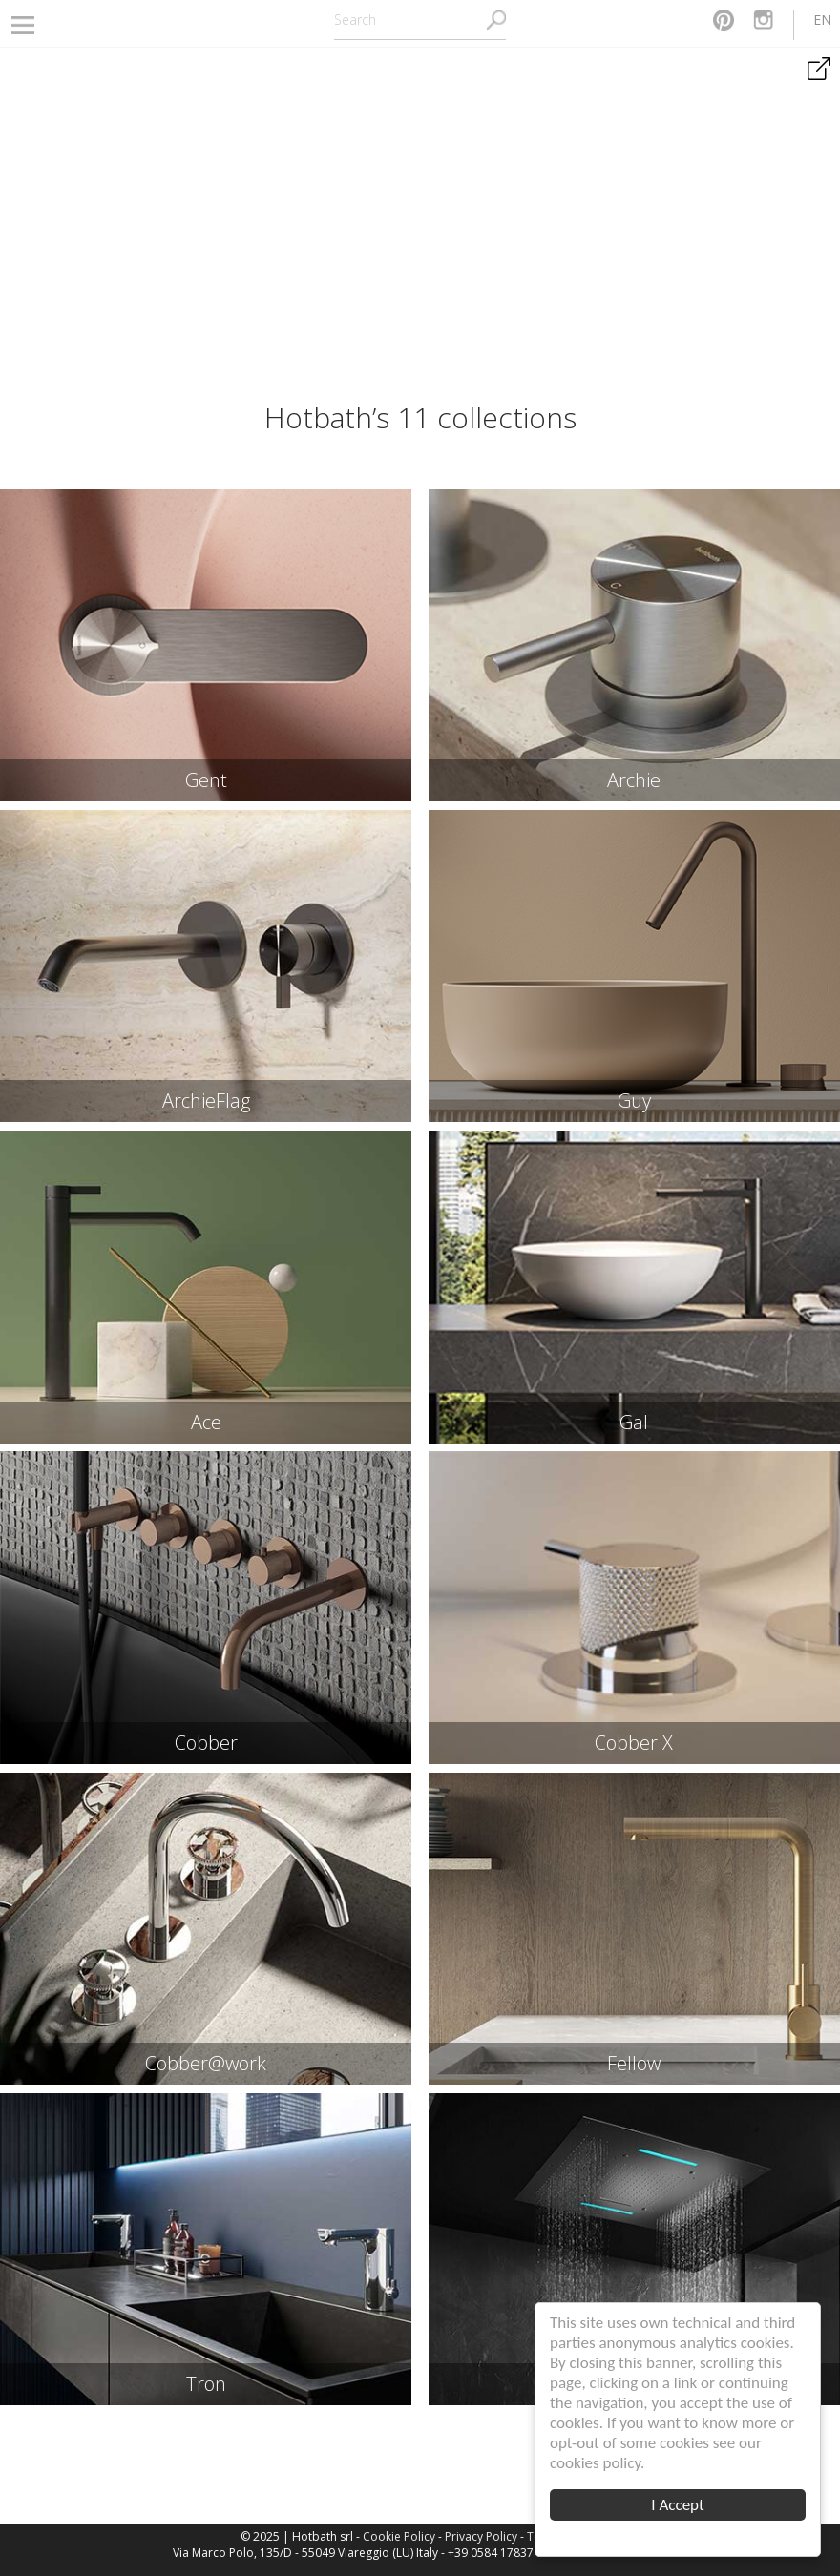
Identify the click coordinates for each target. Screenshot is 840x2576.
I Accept (677, 2505)
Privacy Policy (481, 2536)
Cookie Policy (399, 2536)
